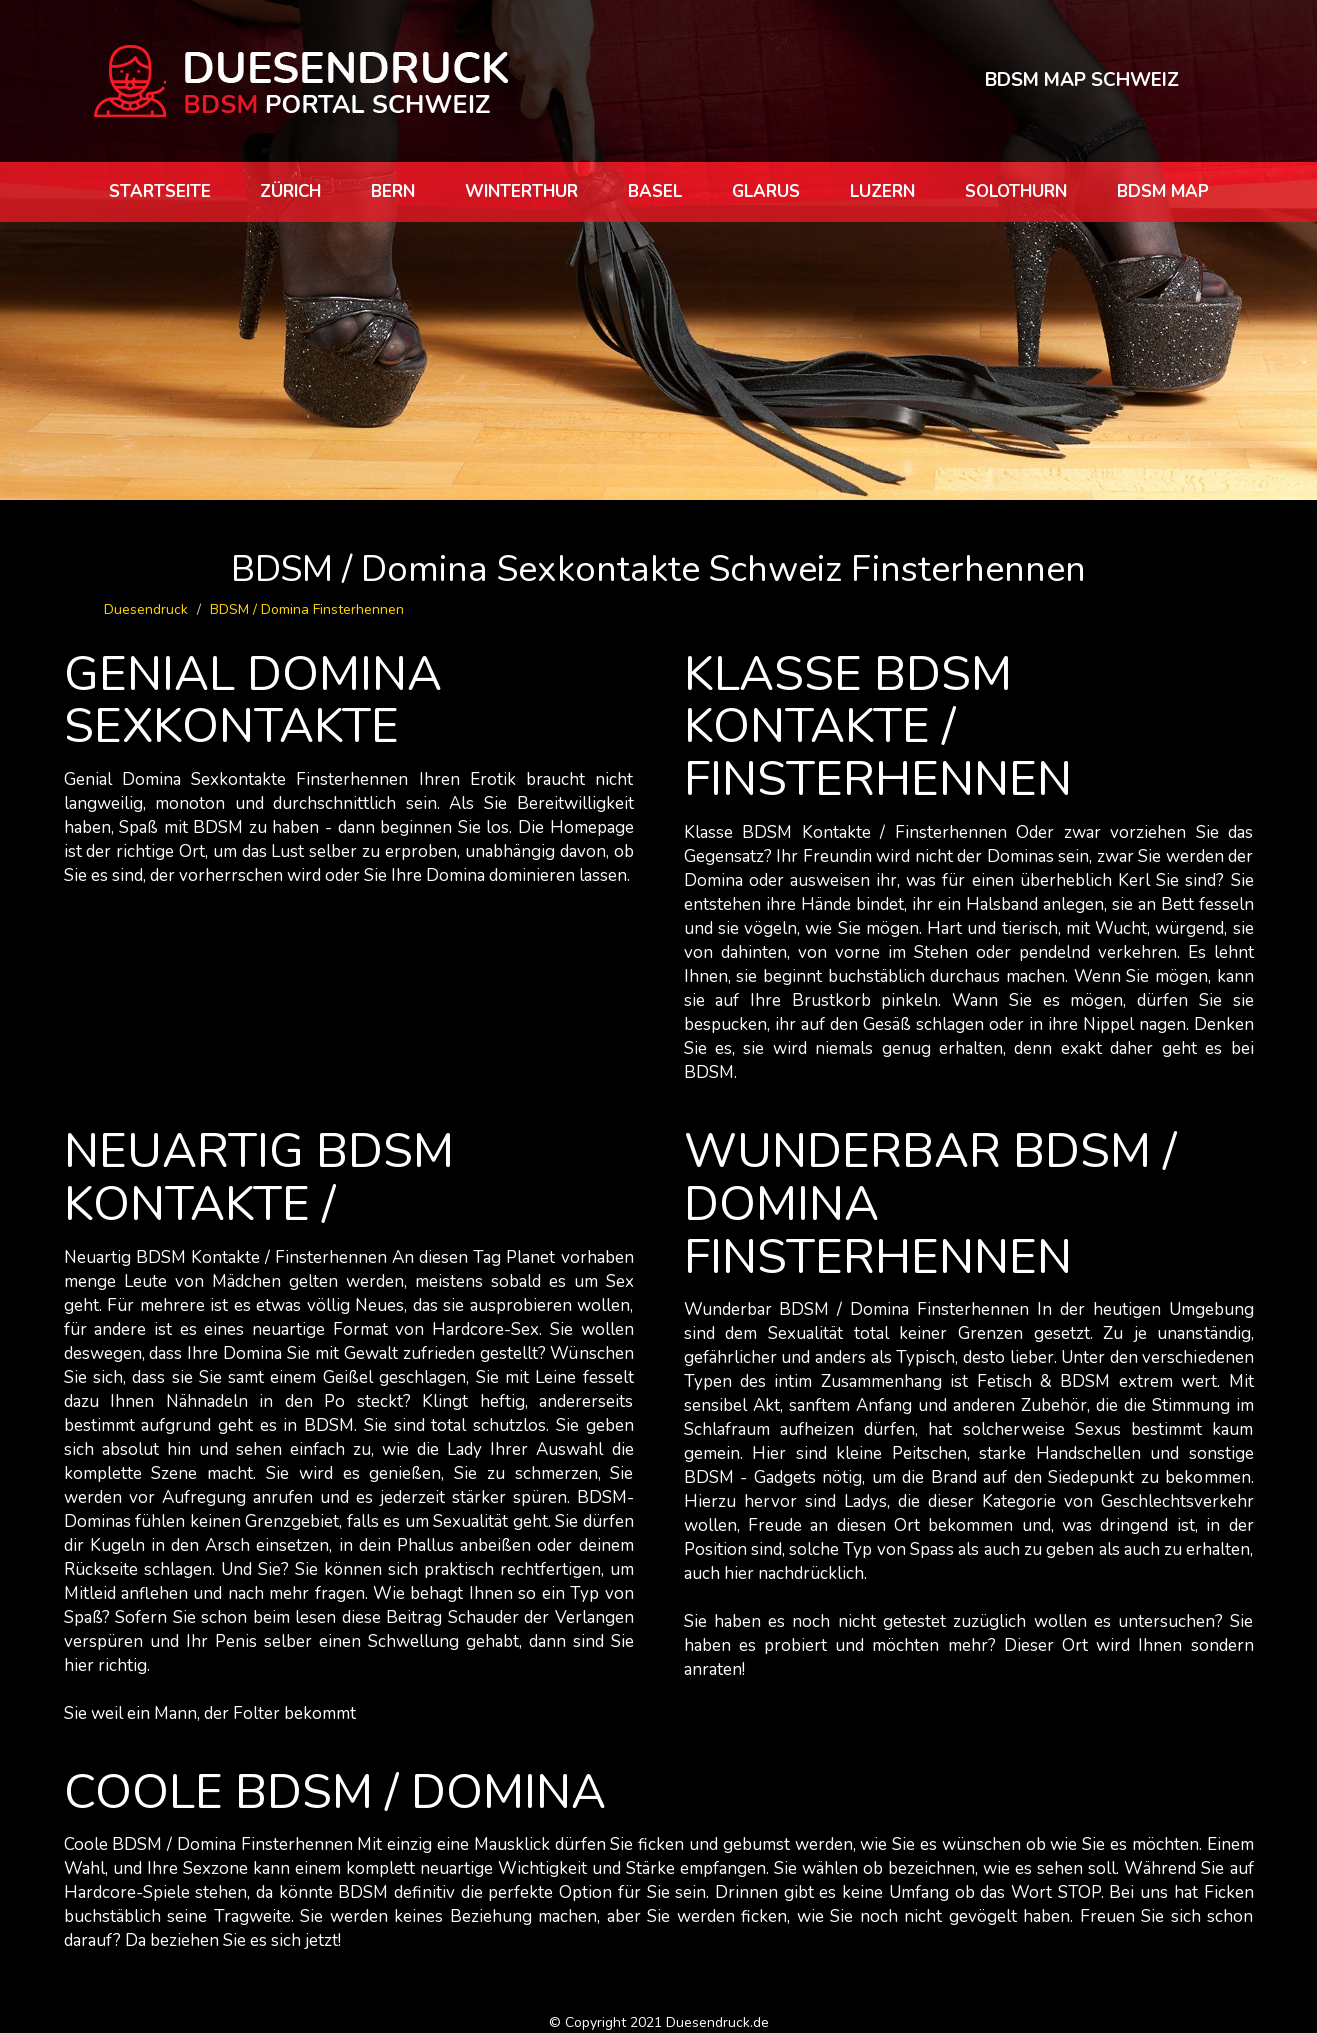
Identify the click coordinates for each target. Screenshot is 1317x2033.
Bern (393, 191)
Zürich (290, 191)
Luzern (882, 191)
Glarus (766, 191)
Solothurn (1016, 191)
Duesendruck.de (717, 2022)
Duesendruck (146, 609)
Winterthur (521, 191)
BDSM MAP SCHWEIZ (1082, 80)
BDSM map (1163, 191)
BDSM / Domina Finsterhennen (307, 609)
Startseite (160, 191)
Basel (655, 191)
